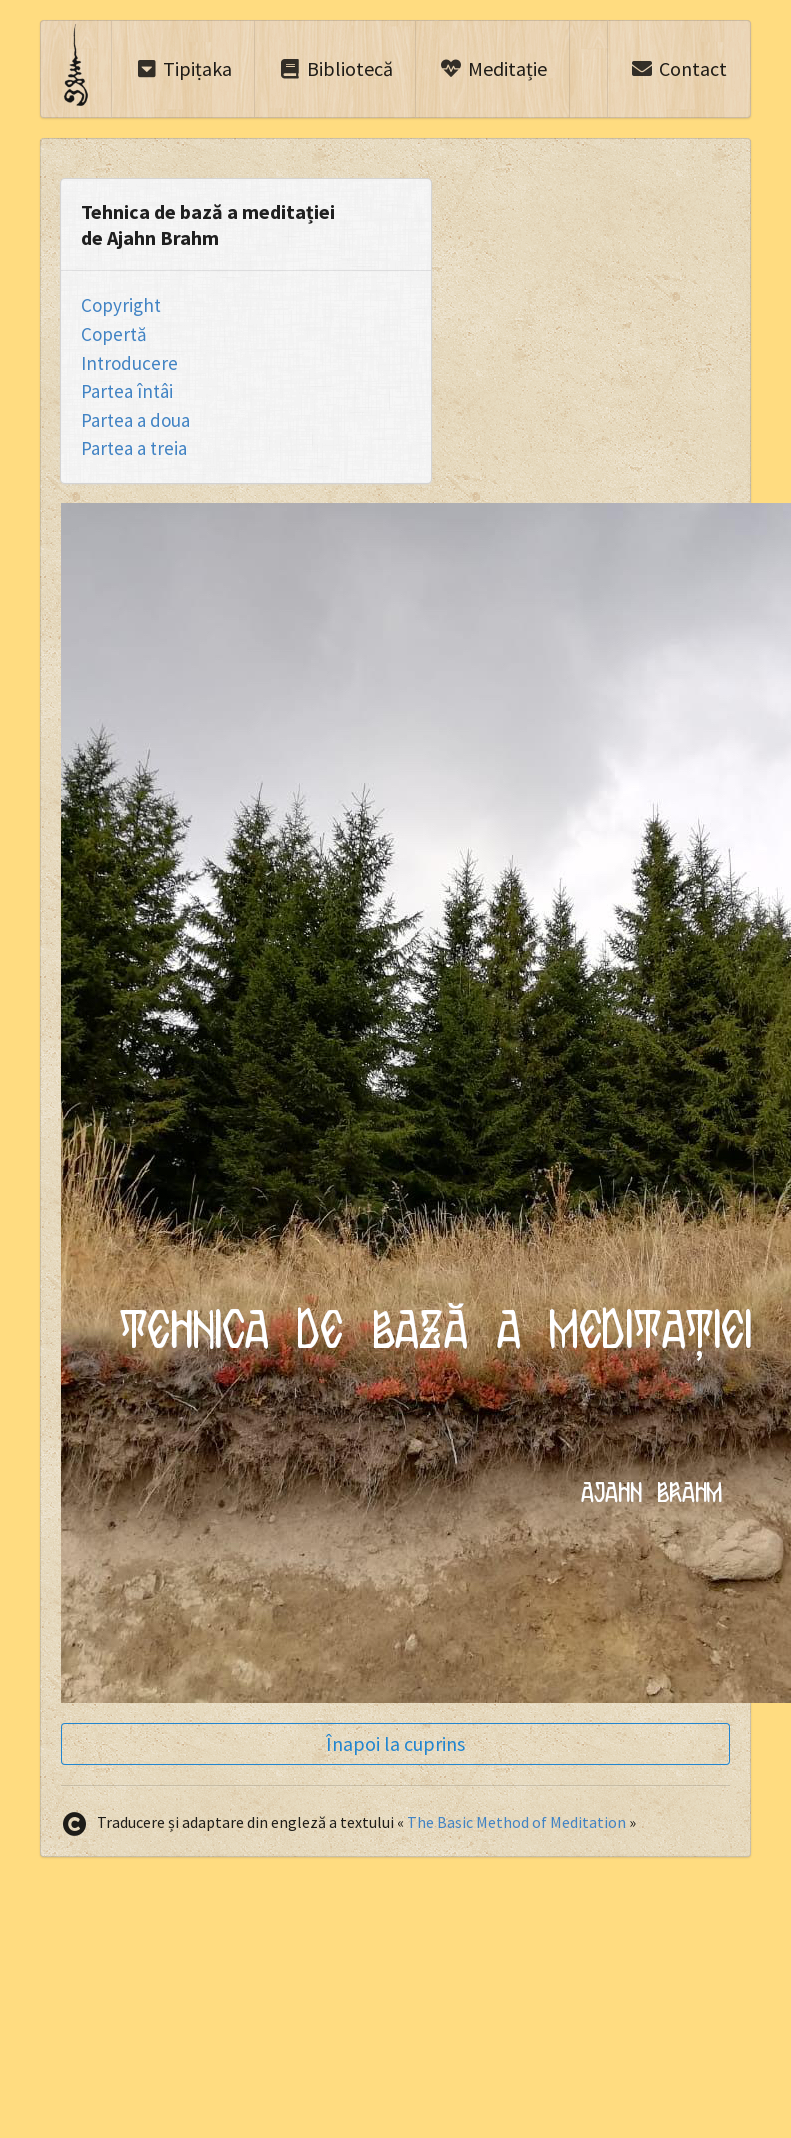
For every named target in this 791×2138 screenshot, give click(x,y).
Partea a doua (135, 420)
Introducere (129, 363)
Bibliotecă (335, 68)
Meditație (493, 68)
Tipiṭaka (184, 68)
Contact (678, 68)
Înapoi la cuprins (395, 1743)
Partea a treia (134, 448)
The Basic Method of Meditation (516, 1822)
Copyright (121, 305)
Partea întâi (127, 391)
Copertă (114, 334)
